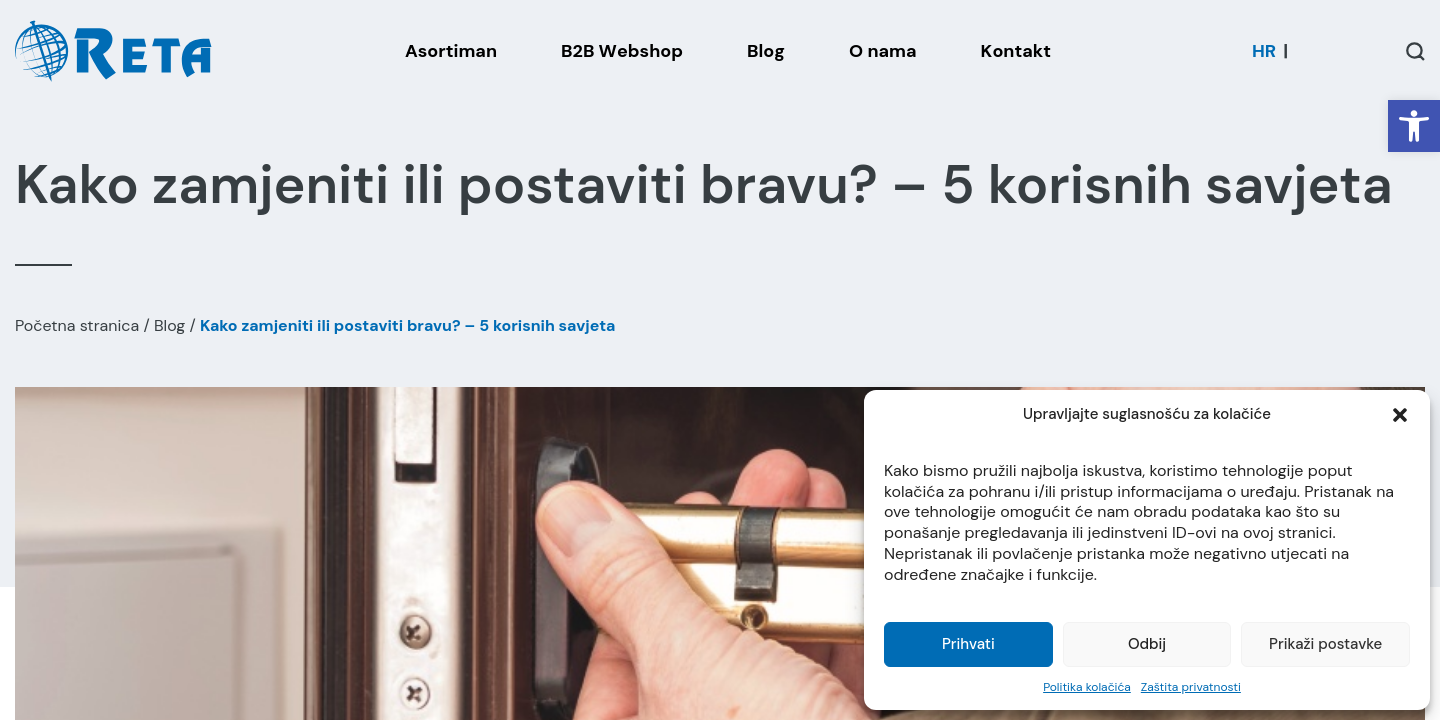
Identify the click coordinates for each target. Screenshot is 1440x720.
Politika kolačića (1087, 687)
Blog (169, 325)
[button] (1414, 126)
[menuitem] (1264, 51)
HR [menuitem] (1264, 51)
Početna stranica (77, 325)
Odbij (1147, 644)
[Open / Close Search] (1415, 51)
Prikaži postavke (1325, 644)
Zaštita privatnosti (1191, 687)
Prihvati (968, 644)
